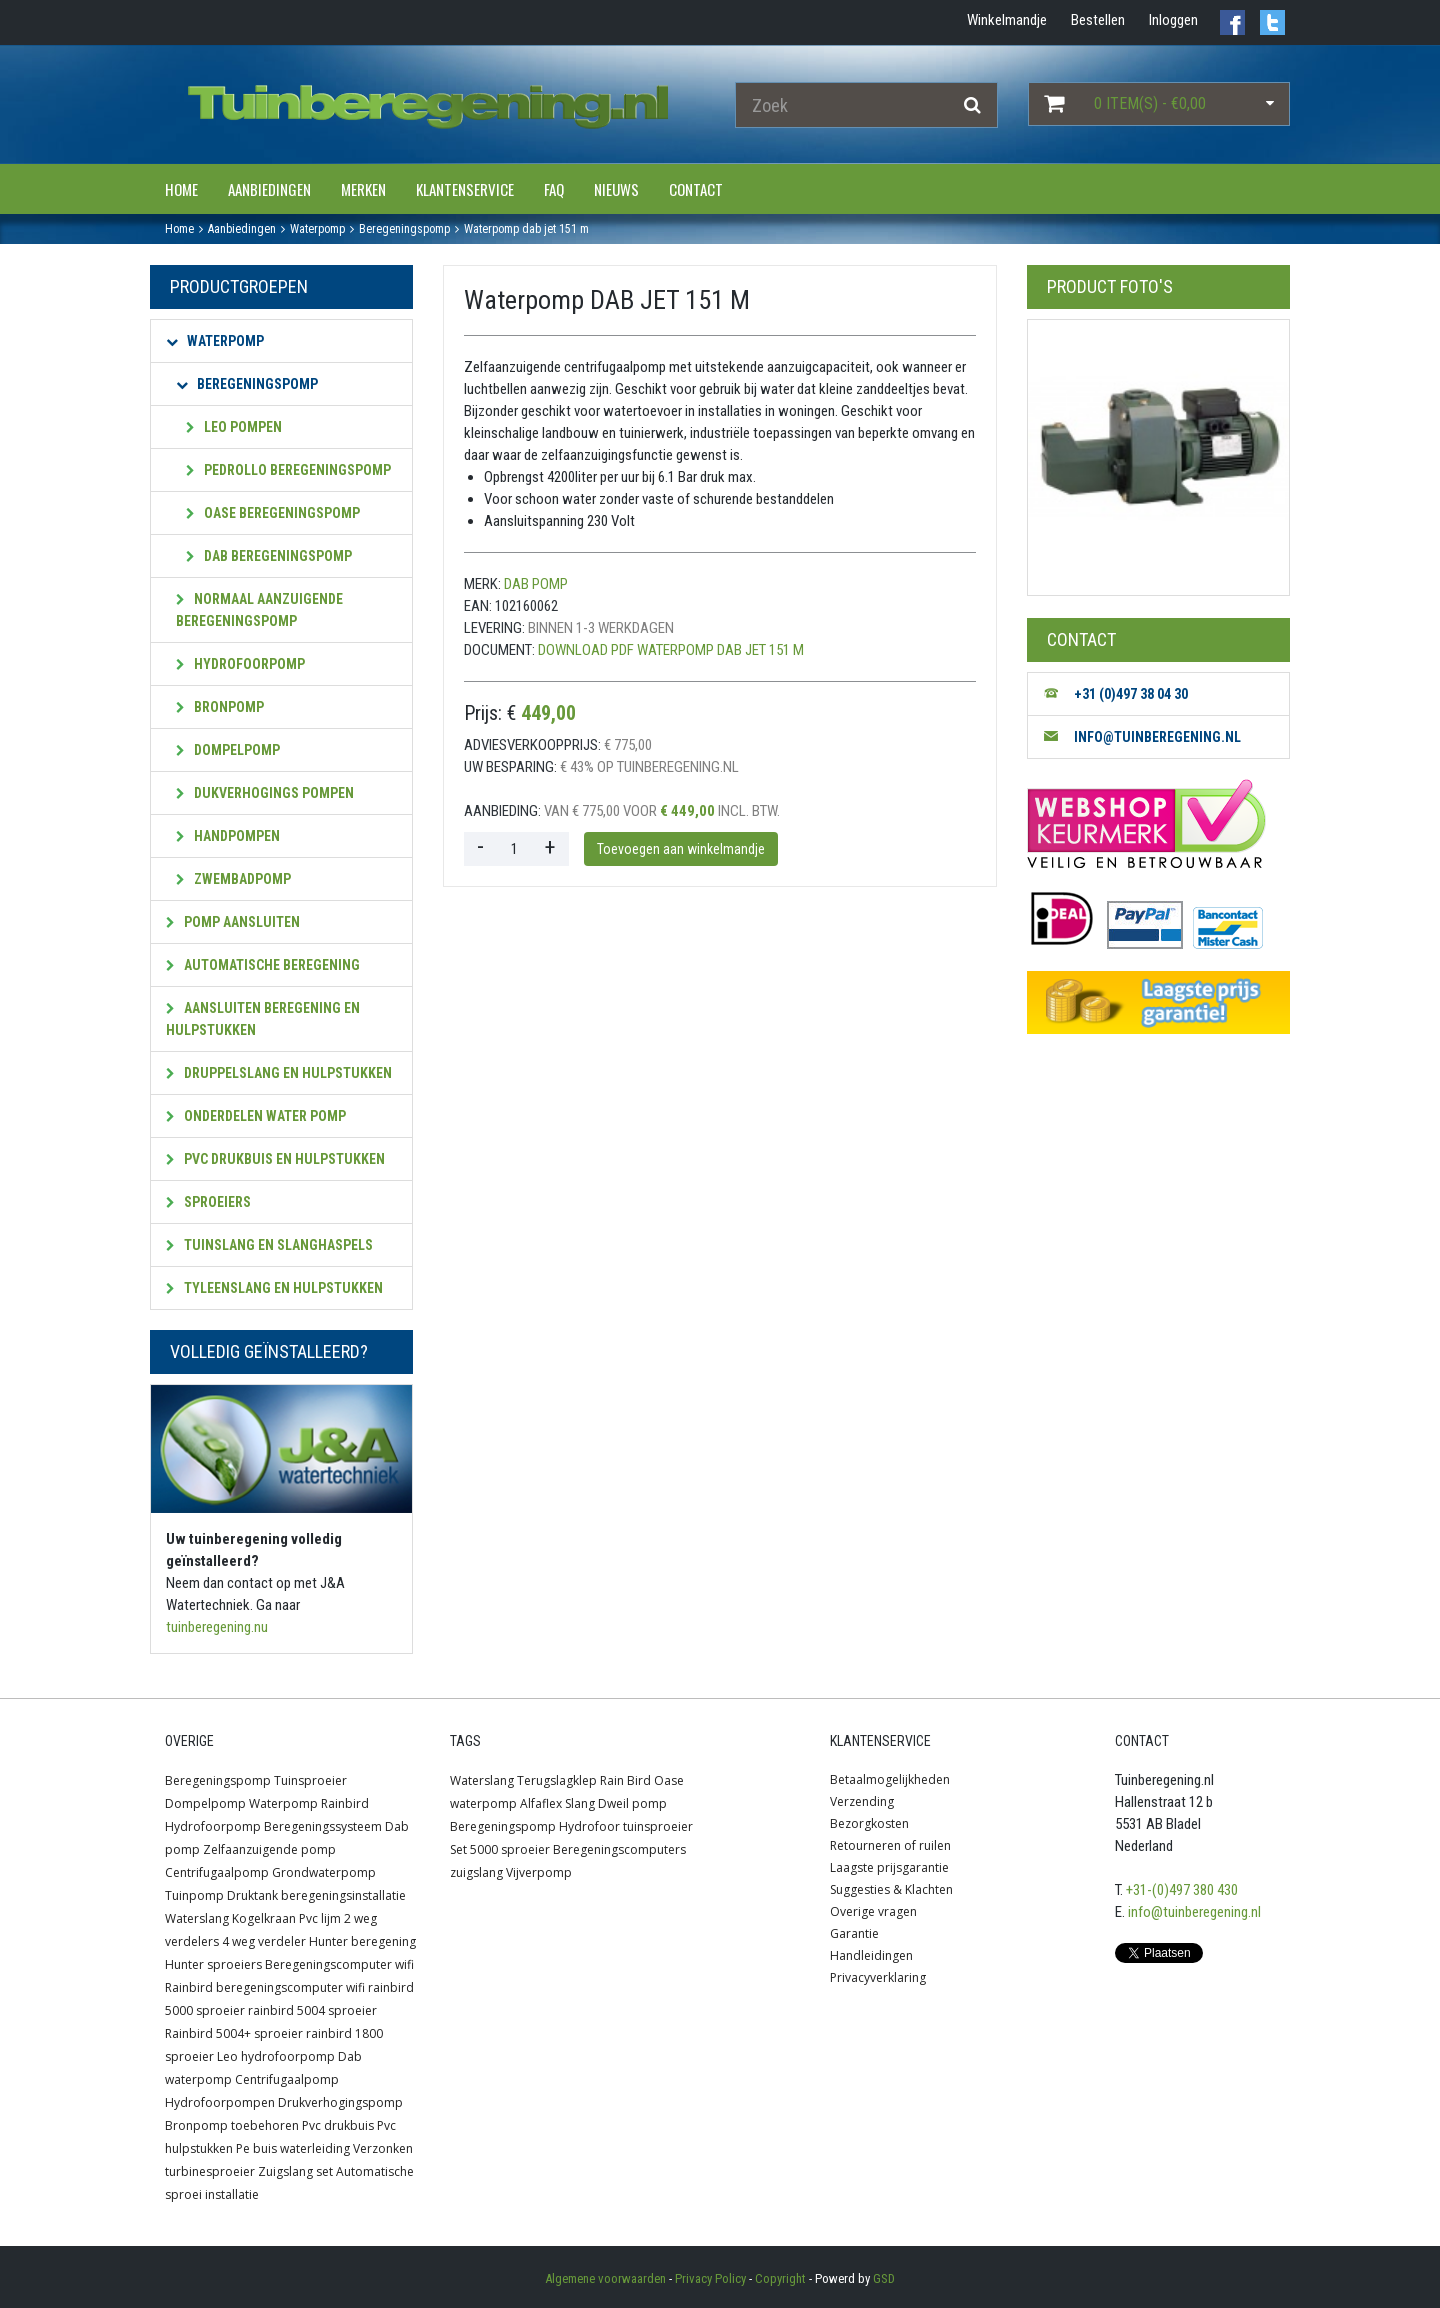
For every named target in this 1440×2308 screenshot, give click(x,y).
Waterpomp (215, 341)
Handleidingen (871, 1955)
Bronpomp (220, 707)
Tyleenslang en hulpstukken (274, 1288)
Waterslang (197, 1918)
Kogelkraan (264, 1918)
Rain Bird (625, 1780)
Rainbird (345, 1803)
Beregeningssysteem (323, 1826)
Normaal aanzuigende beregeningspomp (259, 610)
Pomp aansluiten (233, 922)
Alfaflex (541, 1803)
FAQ (554, 189)
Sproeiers (208, 1202)
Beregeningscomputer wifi (339, 1964)
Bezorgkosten (869, 1823)
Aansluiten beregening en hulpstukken (263, 1019)
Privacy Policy (710, 2278)
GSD (884, 2278)
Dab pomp (536, 584)
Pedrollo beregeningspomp (288, 470)
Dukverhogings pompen (265, 793)
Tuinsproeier (310, 1780)
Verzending (862, 1801)
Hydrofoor (589, 1826)
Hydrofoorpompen (220, 2102)
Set (458, 1849)
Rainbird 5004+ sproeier (234, 2033)
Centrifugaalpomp (217, 1872)
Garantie (854, 1933)
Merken (363, 189)
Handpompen (228, 836)
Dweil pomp (632, 1803)
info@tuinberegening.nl (1194, 1912)
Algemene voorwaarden (605, 2278)
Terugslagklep (557, 1780)
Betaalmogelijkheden (890, 1779)
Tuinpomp (194, 1895)
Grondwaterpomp (324, 1872)
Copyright (780, 2278)
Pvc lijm (320, 1918)
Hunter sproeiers (213, 1964)
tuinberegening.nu (217, 1627)
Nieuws (616, 189)
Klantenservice (465, 189)
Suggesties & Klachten (891, 1889)
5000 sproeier (510, 1849)
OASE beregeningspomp (273, 513)
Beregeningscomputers (619, 1849)
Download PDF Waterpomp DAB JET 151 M (671, 650)
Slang (580, 1803)
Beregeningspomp (247, 384)
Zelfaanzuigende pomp (269, 1849)
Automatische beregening (263, 965)
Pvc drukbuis (338, 2125)
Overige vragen (873, 1911)
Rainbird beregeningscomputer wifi (265, 1987)
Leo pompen (234, 427)
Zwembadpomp (233, 879)
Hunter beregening (362, 1941)
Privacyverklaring (878, 1977)
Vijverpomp (539, 1872)
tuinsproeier (658, 1826)
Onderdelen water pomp (256, 1116)
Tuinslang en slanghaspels (269, 1245)
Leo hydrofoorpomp (276, 2056)
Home (181, 189)
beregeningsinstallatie (343, 1895)
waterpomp (483, 1803)
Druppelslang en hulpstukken (279, 1073)
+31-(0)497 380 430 (1182, 1890)
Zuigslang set (295, 2171)
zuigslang (476, 1872)
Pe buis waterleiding (293, 2148)
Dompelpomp (228, 750)
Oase (669, 1780)
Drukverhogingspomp (340, 2102)
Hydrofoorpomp (240, 664)
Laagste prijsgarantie (889, 1867)
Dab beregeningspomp (269, 556)
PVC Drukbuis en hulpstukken (275, 1159)
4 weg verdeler (264, 1941)
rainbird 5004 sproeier (312, 2010)
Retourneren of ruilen (890, 1845)
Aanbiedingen (269, 189)
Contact (696, 189)
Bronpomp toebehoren (232, 2125)
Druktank (252, 1895)
